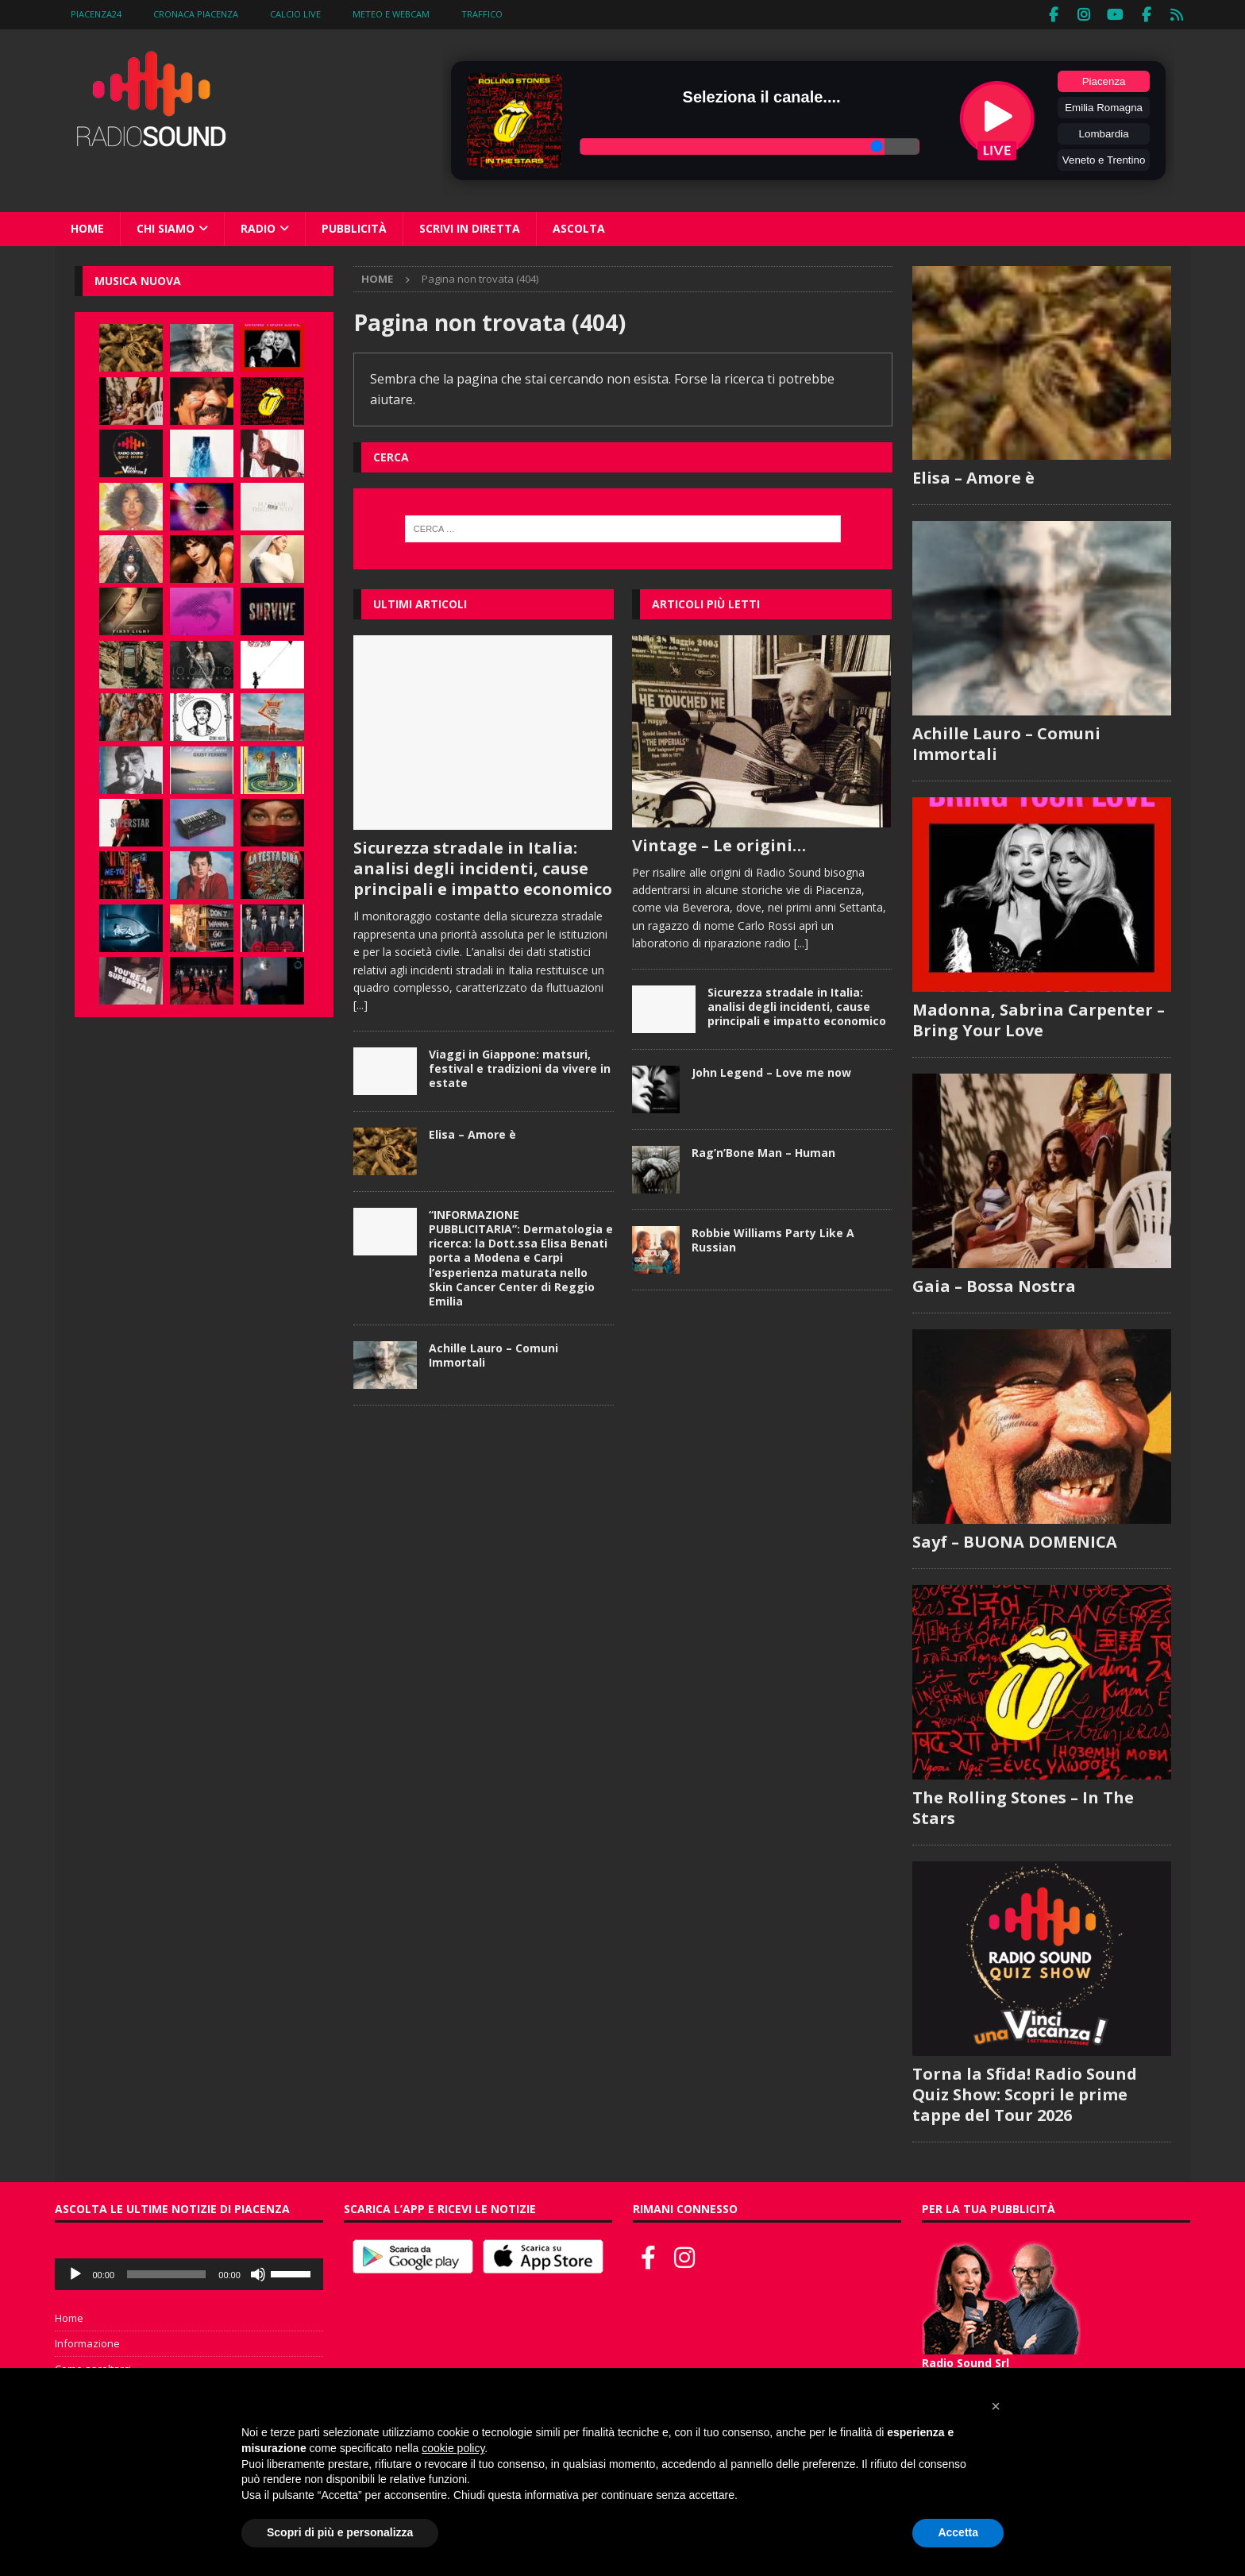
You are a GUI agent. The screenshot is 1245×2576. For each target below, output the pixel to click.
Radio (258, 226)
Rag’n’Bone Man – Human (763, 1150)
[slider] (166, 2273)
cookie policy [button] (453, 2448)
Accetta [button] (958, 2532)
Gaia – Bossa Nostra (994, 1284)
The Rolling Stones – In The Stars (1023, 1806)
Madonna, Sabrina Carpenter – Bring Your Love (1038, 1018)
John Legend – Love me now (771, 1070)
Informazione (87, 2342)
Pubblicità (354, 226)
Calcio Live (295, 14)
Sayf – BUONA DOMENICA (1014, 1540)
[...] (360, 1003)
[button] (995, 2406)
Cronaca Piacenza (195, 14)
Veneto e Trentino (1103, 158)
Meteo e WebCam (391, 14)
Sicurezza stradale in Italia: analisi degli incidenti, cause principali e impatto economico (482, 866)
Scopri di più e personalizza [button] (340, 2532)
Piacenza (1104, 80)
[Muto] (258, 2273)
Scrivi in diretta (469, 226)
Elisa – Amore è (472, 1132)
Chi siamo (166, 226)
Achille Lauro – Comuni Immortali (493, 1353)
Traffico (482, 14)
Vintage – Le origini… (719, 843)
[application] (189, 2273)
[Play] (75, 2273)
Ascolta (579, 226)
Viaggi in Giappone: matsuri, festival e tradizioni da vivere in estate (520, 1066)
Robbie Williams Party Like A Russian (773, 1237)
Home (87, 226)
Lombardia (1104, 132)
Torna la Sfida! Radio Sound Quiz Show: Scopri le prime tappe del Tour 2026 (1024, 2092)
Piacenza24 (96, 14)
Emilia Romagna (1104, 106)
